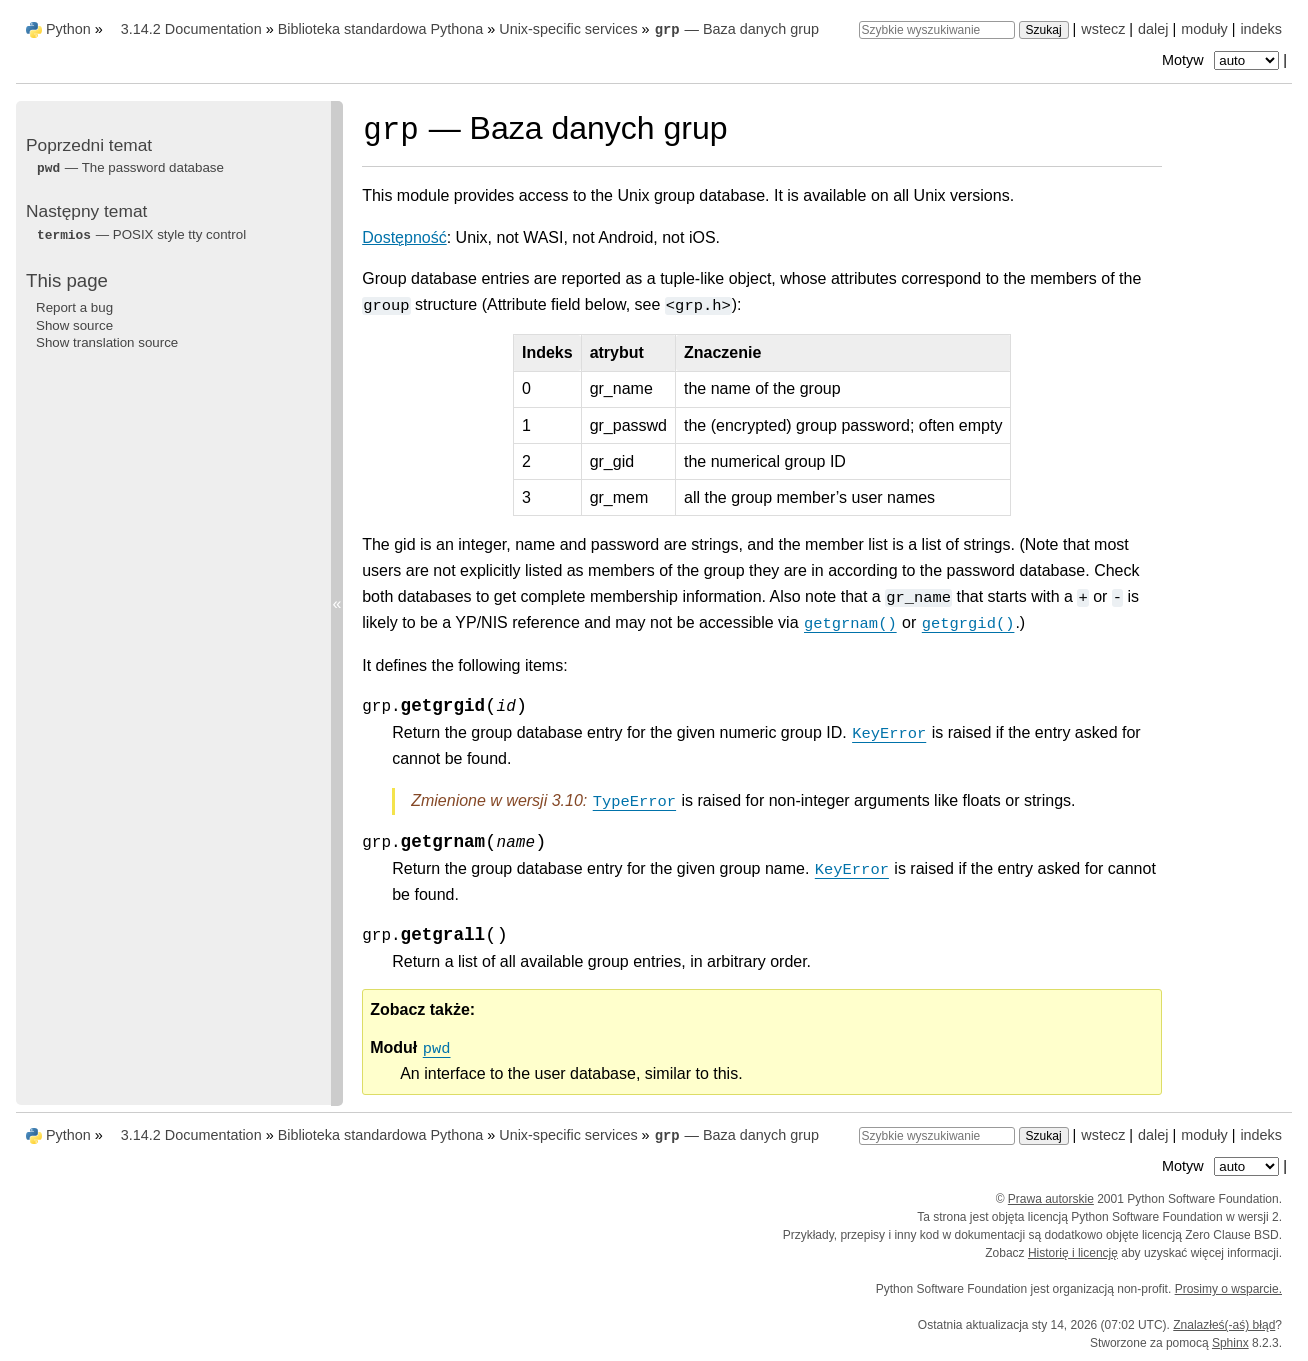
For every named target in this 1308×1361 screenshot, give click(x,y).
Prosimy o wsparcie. (1228, 1289)
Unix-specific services (568, 29)
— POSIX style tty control (141, 234)
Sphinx (1230, 1343)
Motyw (1222, 60)
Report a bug (74, 307)
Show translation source (107, 342)
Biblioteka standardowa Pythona (381, 29)
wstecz (1103, 29)
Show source (74, 325)
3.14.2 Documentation (191, 29)
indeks (1261, 29)
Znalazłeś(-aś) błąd (1224, 1325)
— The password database (130, 167)
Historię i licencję (1073, 1253)
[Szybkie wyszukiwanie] (937, 30)
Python (68, 29)
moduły (1204, 29)
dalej (1153, 29)
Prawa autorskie (1051, 1199)
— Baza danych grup (736, 29)
